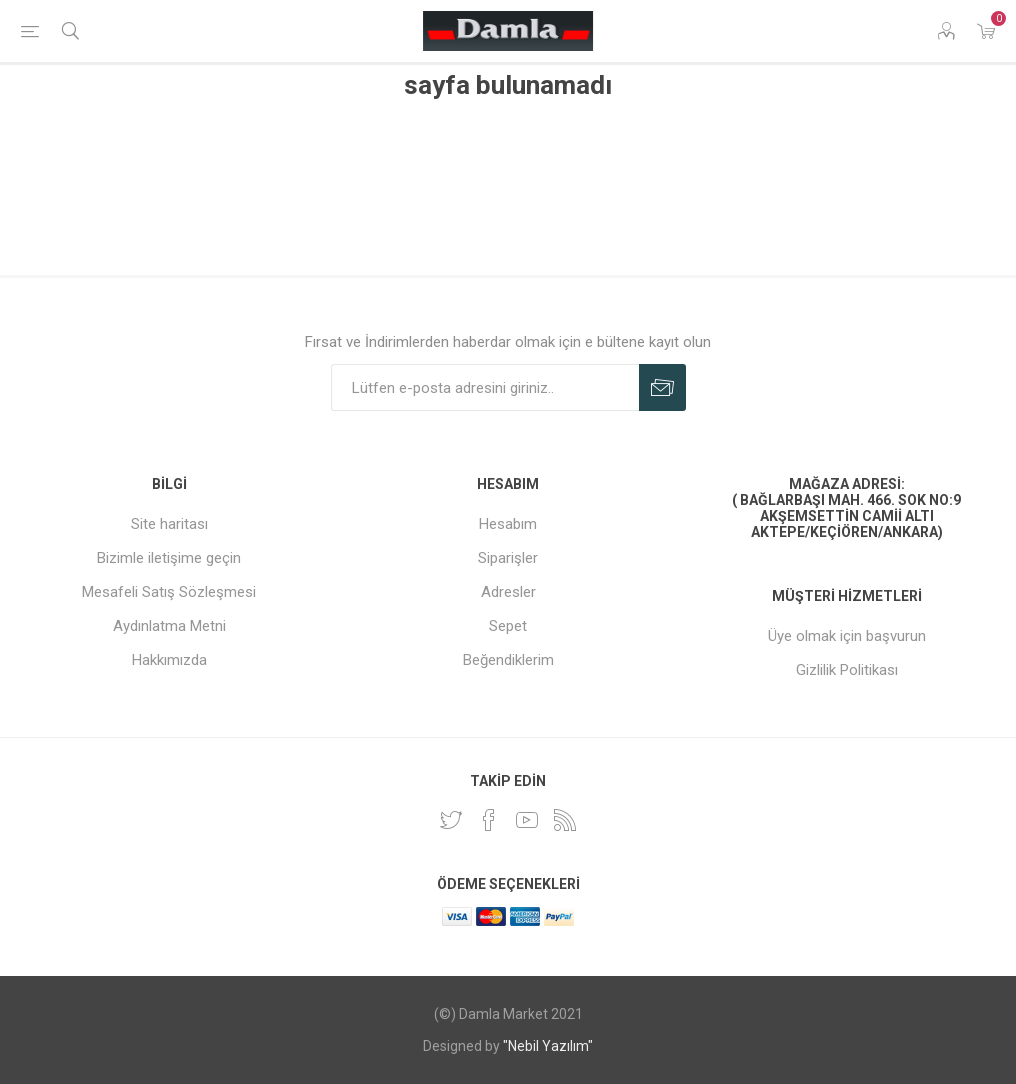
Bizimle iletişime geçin (169, 558)
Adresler (508, 592)
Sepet (508, 626)
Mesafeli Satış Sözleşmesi (169, 592)
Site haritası (169, 524)
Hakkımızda (169, 660)
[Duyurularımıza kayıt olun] (485, 387)
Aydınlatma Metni (169, 626)
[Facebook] (489, 820)
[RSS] (565, 820)
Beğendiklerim (508, 660)
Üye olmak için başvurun (847, 636)
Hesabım (508, 524)
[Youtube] (527, 820)
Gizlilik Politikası (847, 670)
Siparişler (508, 558)
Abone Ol (662, 387)
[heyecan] (451, 820)
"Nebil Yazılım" (548, 1046)
